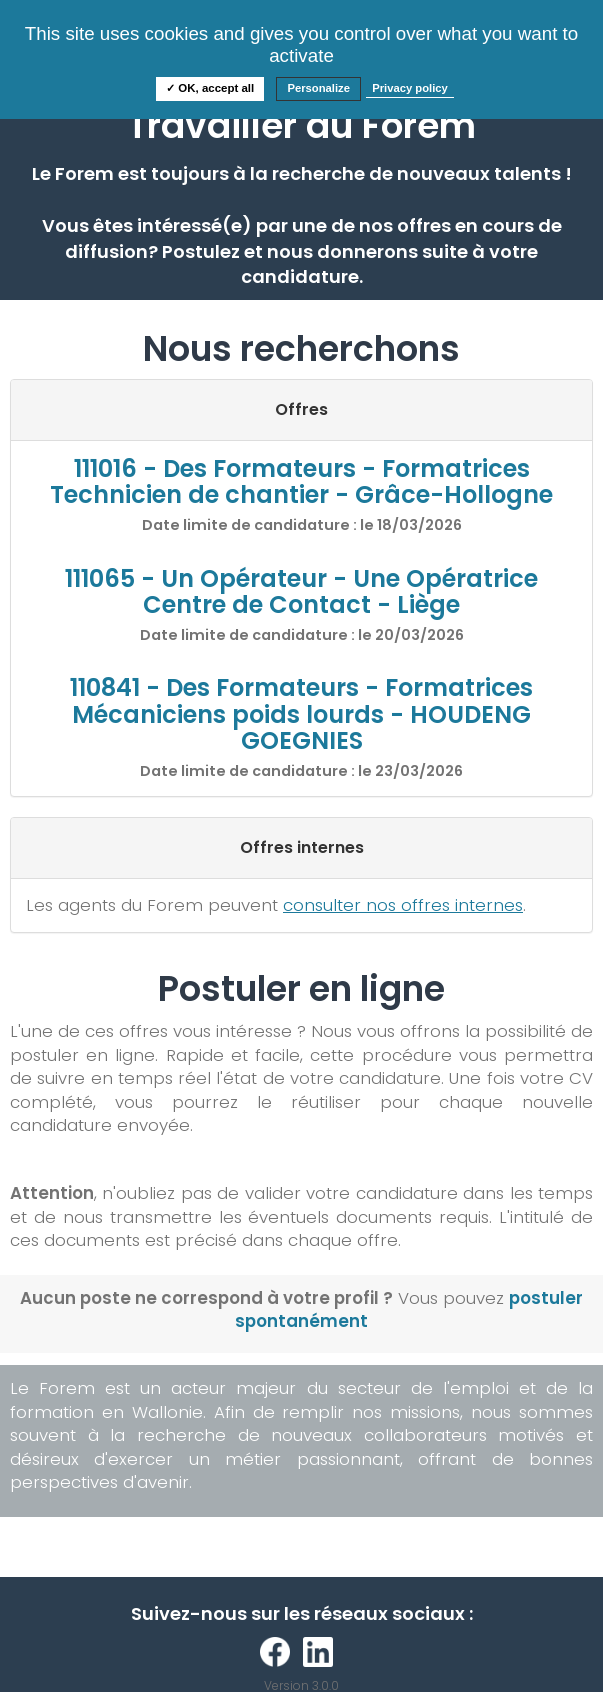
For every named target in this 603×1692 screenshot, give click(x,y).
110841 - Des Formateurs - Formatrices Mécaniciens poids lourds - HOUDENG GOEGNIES (301, 714)
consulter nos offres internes (403, 905)
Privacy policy (410, 88)
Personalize (318, 88)
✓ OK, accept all (210, 88)
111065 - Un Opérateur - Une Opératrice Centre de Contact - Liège (301, 591)
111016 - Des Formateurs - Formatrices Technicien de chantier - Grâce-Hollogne (301, 481)
